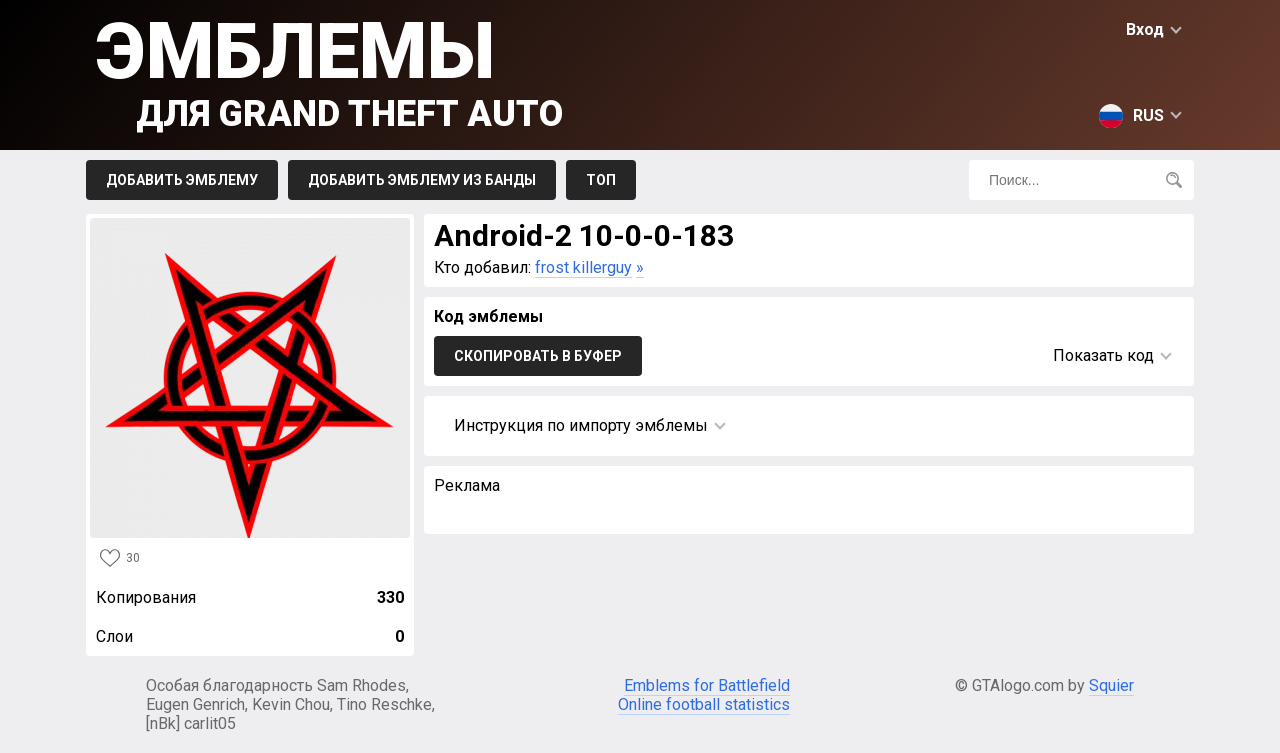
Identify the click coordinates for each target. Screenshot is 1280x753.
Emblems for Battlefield (707, 685)
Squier (1111, 685)
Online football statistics (704, 704)
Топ (601, 180)
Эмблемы (329, 70)
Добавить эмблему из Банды (422, 180)
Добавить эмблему (182, 180)
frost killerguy (583, 267)
